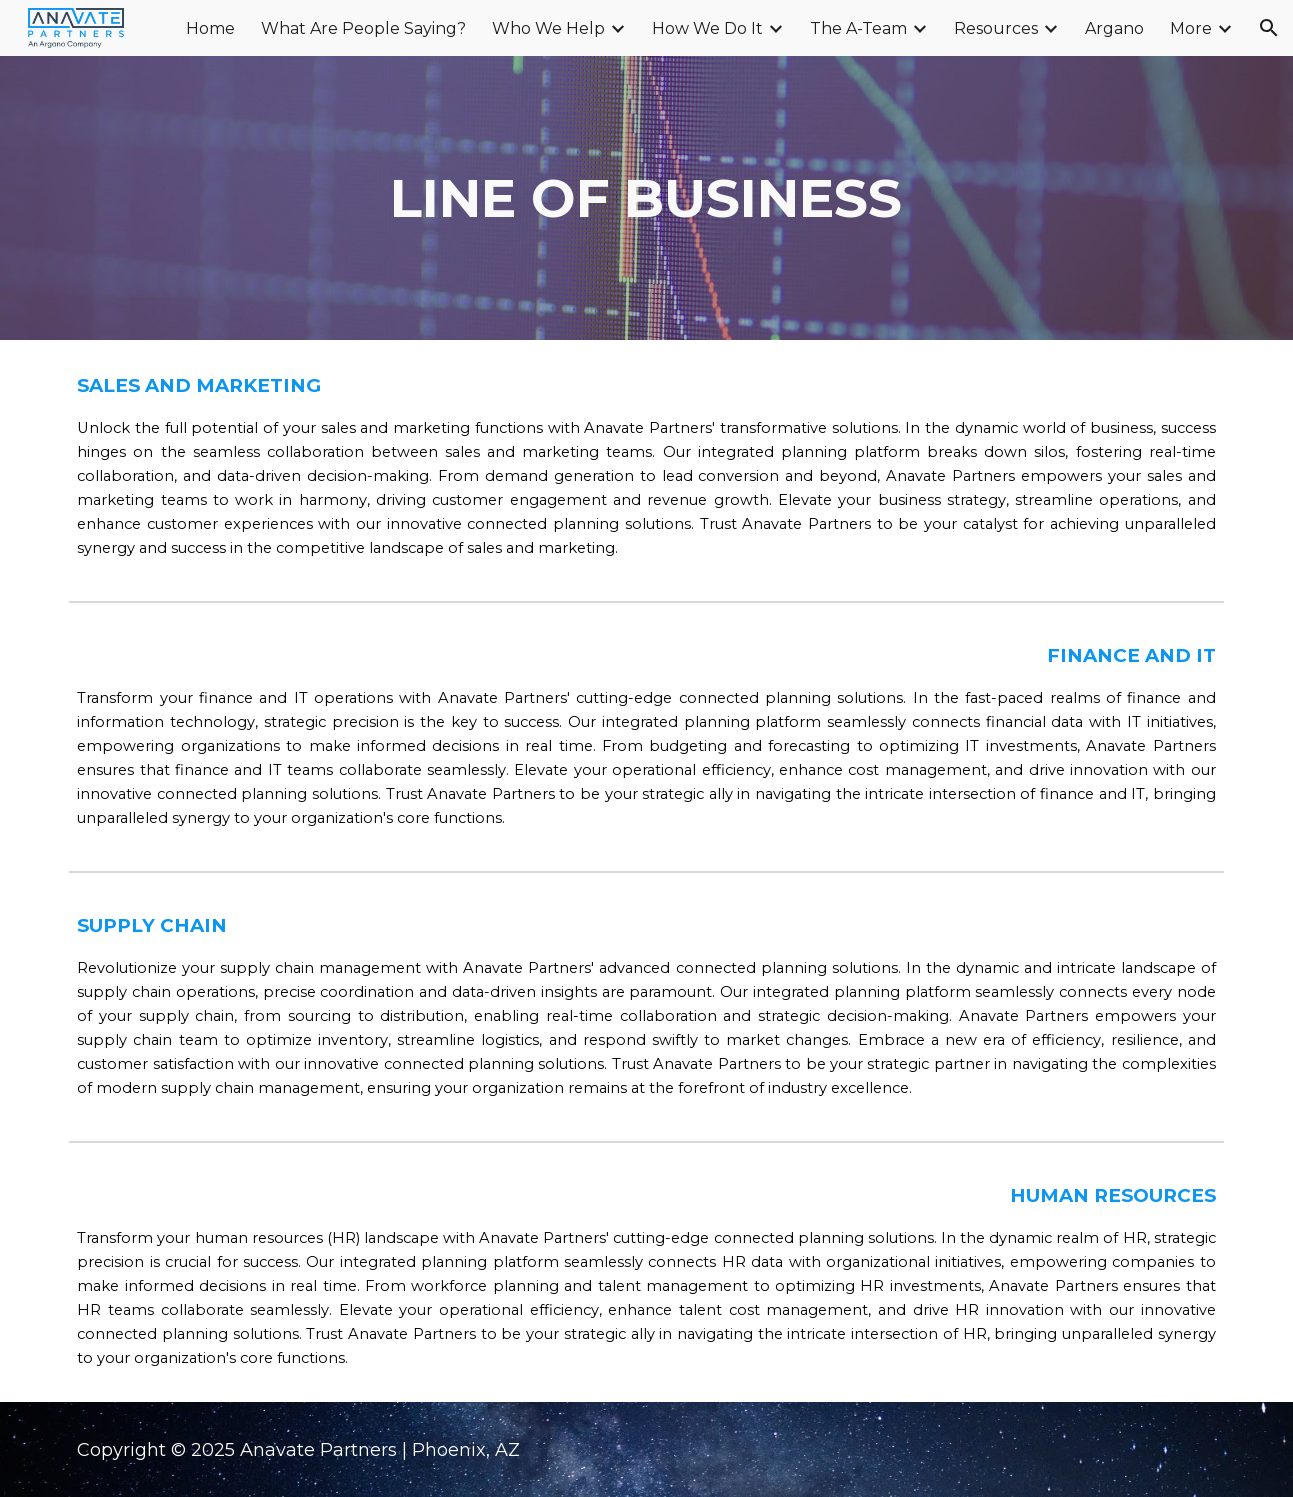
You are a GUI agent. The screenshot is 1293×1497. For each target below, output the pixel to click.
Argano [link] (1114, 28)
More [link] (1191, 28)
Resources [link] (996, 28)
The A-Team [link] (858, 28)
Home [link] (210, 28)
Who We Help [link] (548, 28)
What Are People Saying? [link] (363, 28)
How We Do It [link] (707, 28)
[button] (1269, 28)
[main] (647, 198)
